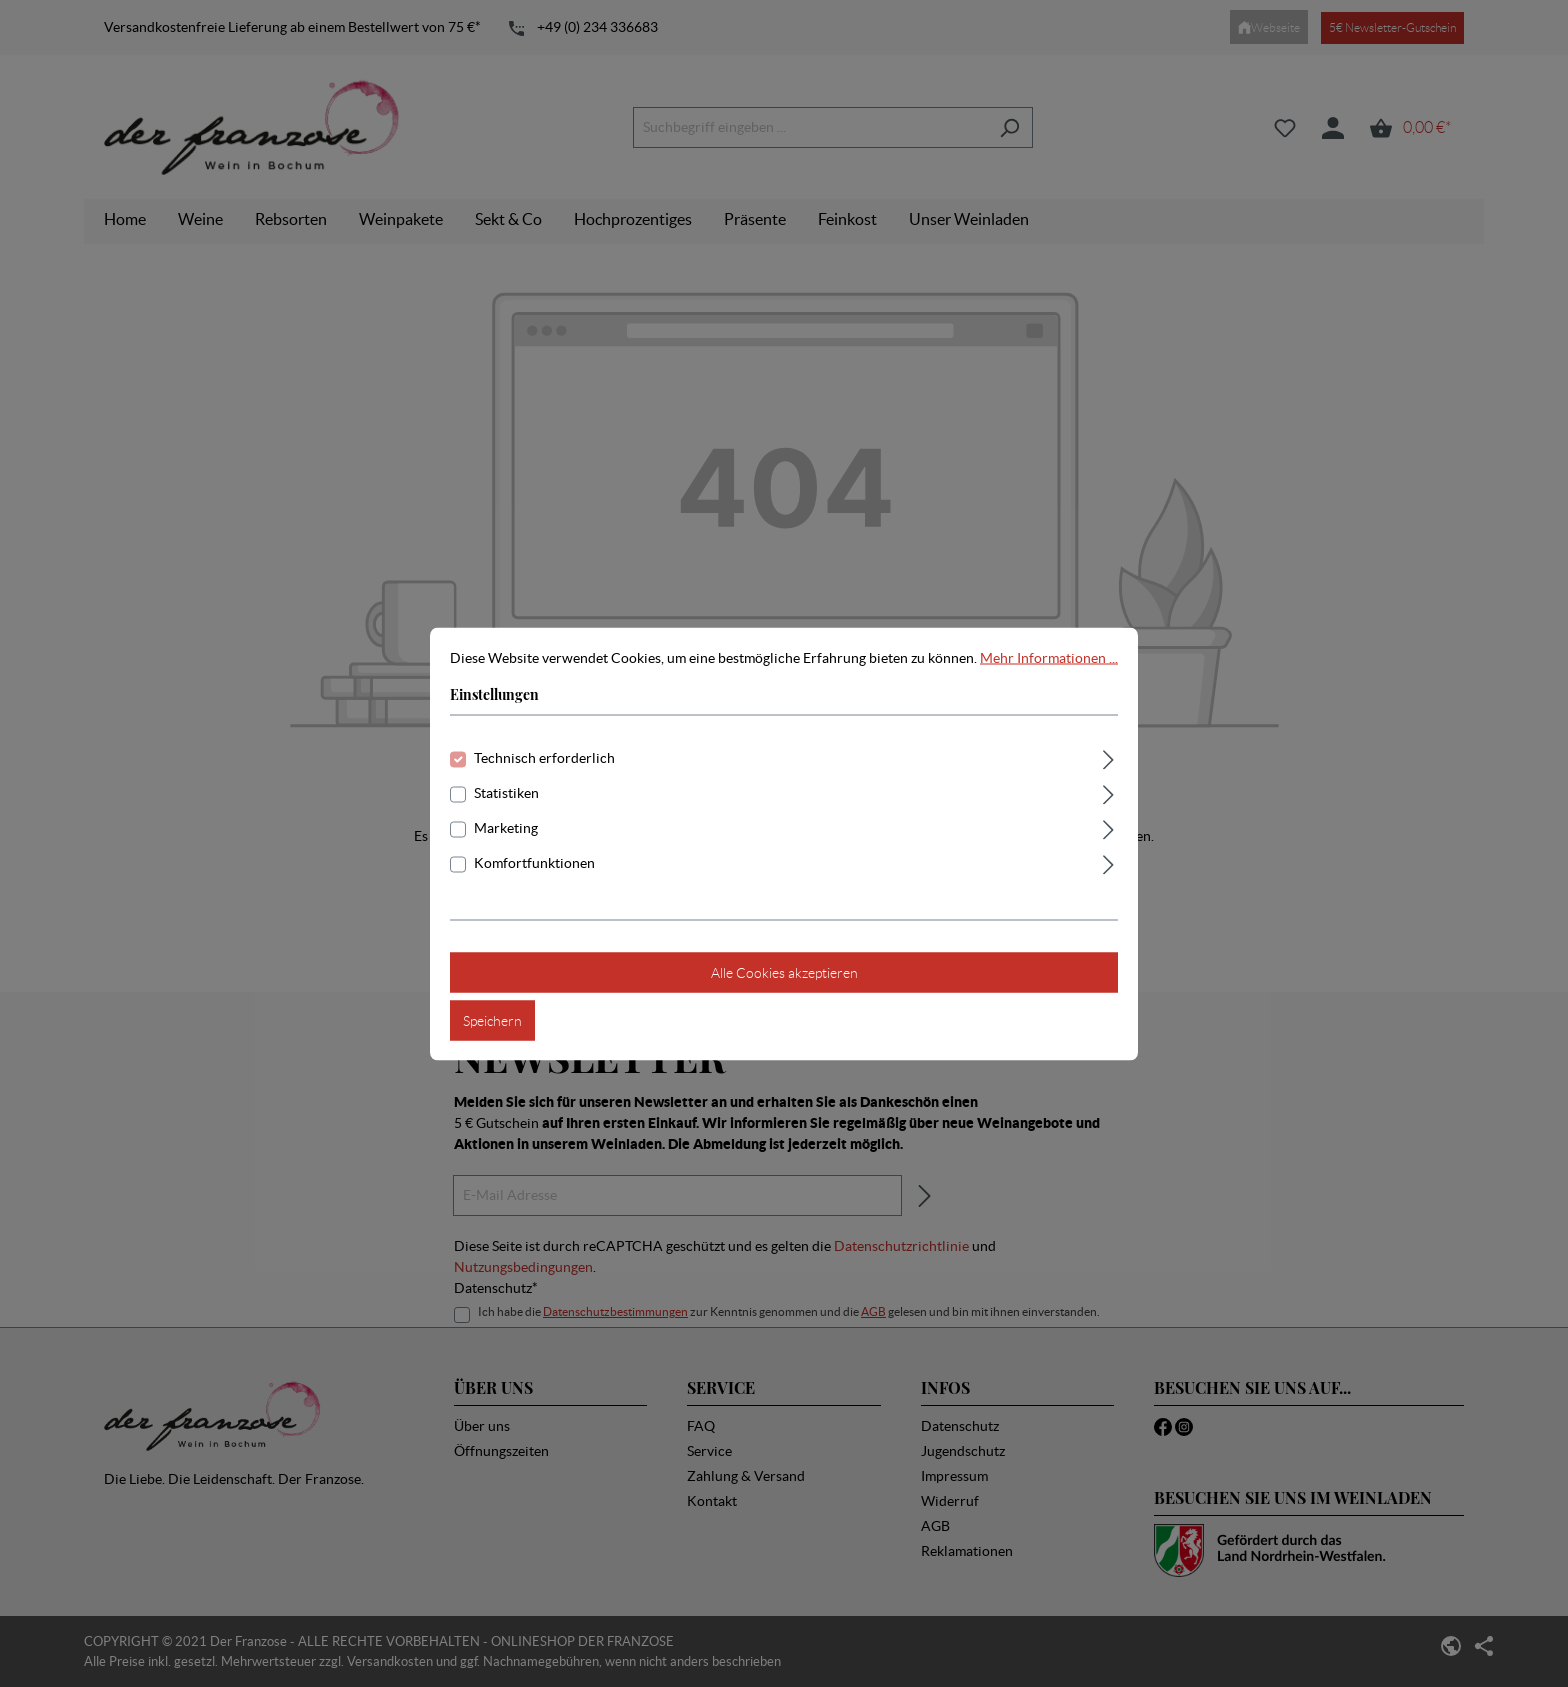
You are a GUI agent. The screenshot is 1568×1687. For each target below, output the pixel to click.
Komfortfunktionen (534, 862)
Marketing (506, 827)
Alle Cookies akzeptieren (784, 972)
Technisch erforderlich (544, 757)
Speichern (492, 1020)
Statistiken (506, 792)
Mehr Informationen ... (1049, 657)
